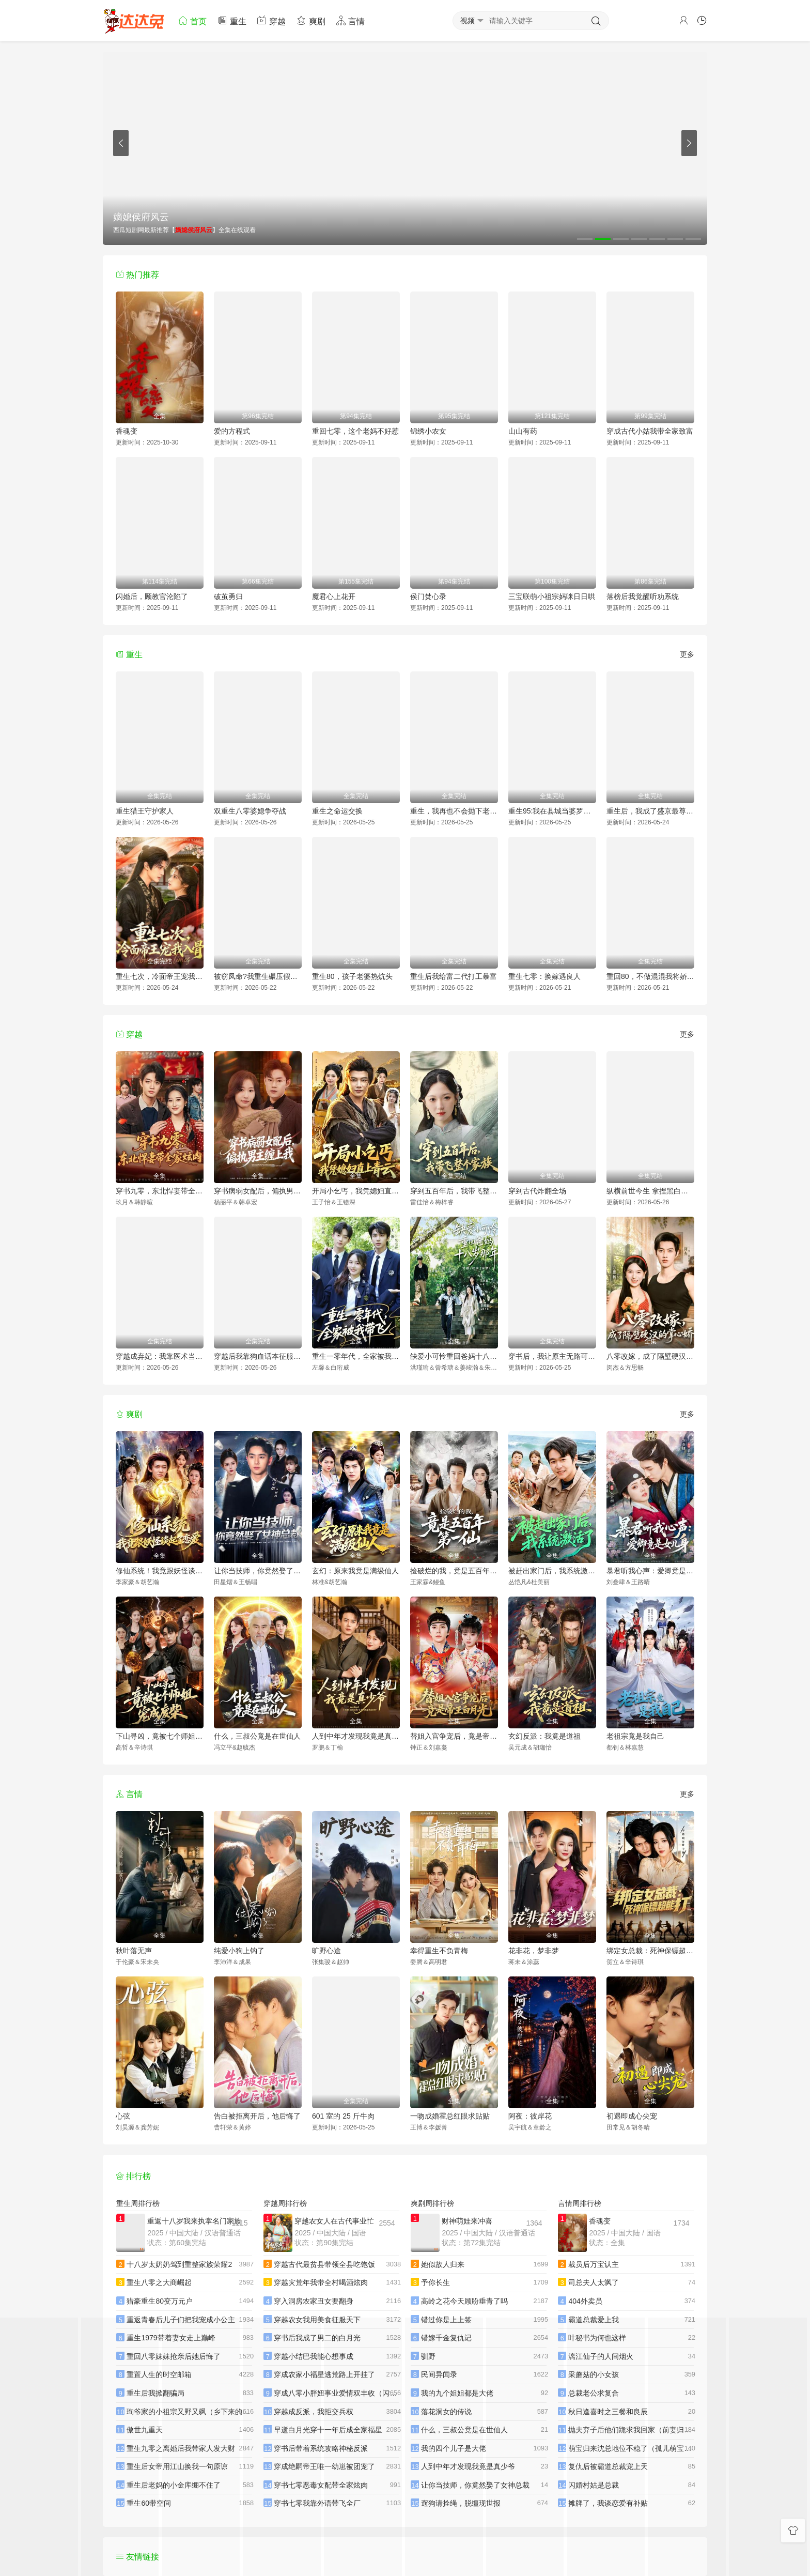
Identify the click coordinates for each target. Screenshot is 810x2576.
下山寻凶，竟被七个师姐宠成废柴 (160, 1736)
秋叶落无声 (134, 1950)
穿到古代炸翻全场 (537, 1191)
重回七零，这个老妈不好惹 (355, 431)
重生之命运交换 (337, 811)
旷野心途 (326, 1950)
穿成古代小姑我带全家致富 (649, 431)
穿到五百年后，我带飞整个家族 (454, 1191)
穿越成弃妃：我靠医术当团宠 (160, 1356)
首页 (192, 20)
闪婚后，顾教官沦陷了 (152, 596)
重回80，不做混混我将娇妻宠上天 (650, 976)
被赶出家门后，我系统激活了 (552, 1571)
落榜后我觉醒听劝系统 (642, 596)
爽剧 (310, 20)
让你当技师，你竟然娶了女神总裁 (258, 1571)
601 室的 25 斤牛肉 (343, 2116)
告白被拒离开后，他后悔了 (257, 2116)
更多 (687, 654)
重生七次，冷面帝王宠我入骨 (160, 976)
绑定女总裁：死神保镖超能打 (650, 1950)
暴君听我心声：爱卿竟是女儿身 (650, 1571)
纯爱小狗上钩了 (239, 1950)
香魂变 (126, 431)
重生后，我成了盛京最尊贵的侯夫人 (650, 811)
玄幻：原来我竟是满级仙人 (355, 1571)
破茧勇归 (228, 596)
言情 (350, 20)
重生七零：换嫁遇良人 (544, 976)
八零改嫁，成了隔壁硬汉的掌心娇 (650, 1356)
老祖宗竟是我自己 (635, 1736)
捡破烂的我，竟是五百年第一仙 (454, 1571)
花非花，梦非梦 (533, 1950)
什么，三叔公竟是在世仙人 (257, 1736)
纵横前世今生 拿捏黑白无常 (650, 1191)
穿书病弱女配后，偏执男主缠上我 (258, 1191)
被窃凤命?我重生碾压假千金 (258, 976)
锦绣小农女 (428, 431)
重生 (231, 20)
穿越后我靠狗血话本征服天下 (258, 1356)
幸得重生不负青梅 (439, 1950)
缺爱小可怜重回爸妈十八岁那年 (454, 1356)
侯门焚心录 (428, 596)
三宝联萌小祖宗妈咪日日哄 (551, 596)
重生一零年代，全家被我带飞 (356, 1356)
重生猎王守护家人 (145, 811)
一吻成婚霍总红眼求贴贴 (450, 2116)
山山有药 (522, 431)
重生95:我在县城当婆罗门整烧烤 (552, 811)
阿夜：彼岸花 (530, 2116)
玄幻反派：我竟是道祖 (544, 1736)
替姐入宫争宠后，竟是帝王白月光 (454, 1736)
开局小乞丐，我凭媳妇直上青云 (356, 1191)
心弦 (123, 2116)
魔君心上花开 (333, 596)
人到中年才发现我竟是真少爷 (356, 1736)
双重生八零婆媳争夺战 (250, 811)
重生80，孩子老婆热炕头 (352, 976)
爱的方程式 (232, 431)
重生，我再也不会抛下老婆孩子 (454, 811)
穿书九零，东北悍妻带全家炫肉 (160, 1191)
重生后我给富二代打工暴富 (453, 976)
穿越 (271, 20)
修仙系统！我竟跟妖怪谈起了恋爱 (160, 1571)
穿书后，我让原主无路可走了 (552, 1356)
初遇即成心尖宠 (631, 2116)
